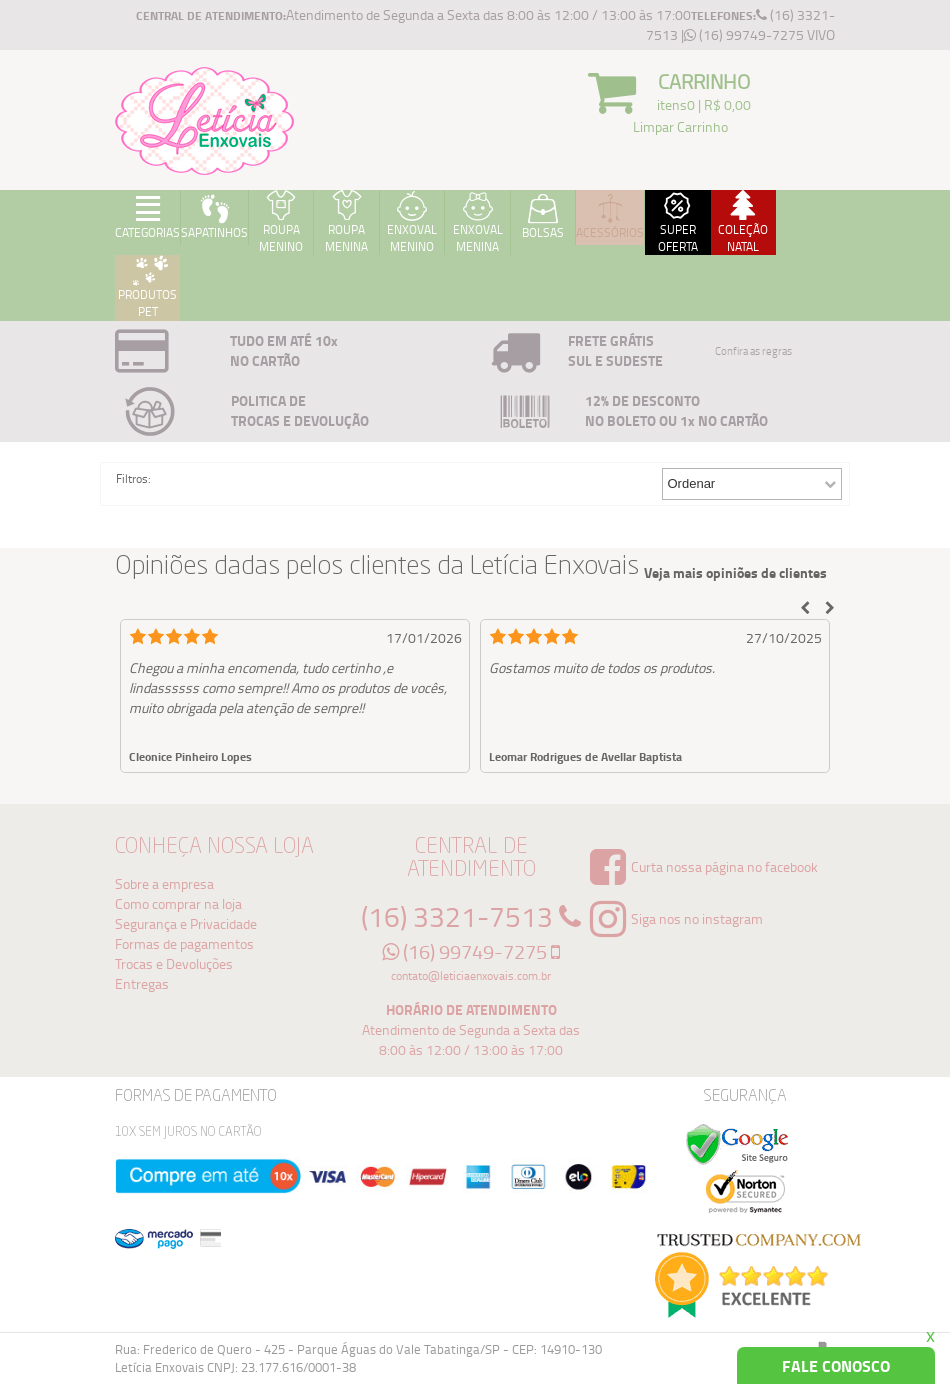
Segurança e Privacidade (186, 923)
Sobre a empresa (164, 883)
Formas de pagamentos (184, 943)
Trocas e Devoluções (174, 963)
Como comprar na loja (178, 903)
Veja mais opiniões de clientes (735, 573)
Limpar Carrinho (680, 126)
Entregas (142, 983)
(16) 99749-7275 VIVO (759, 34)
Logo (205, 120)
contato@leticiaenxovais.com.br (471, 975)
